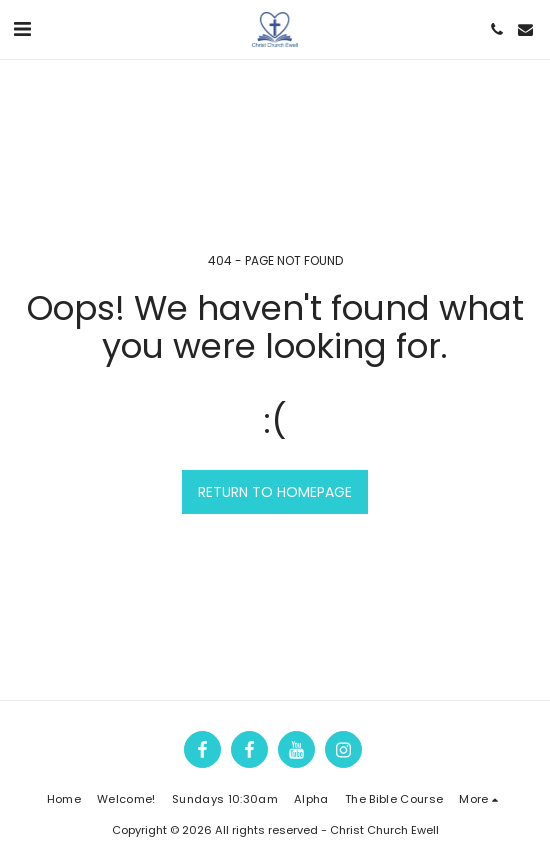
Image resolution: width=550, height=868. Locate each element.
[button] (22, 29)
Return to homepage (275, 492)
